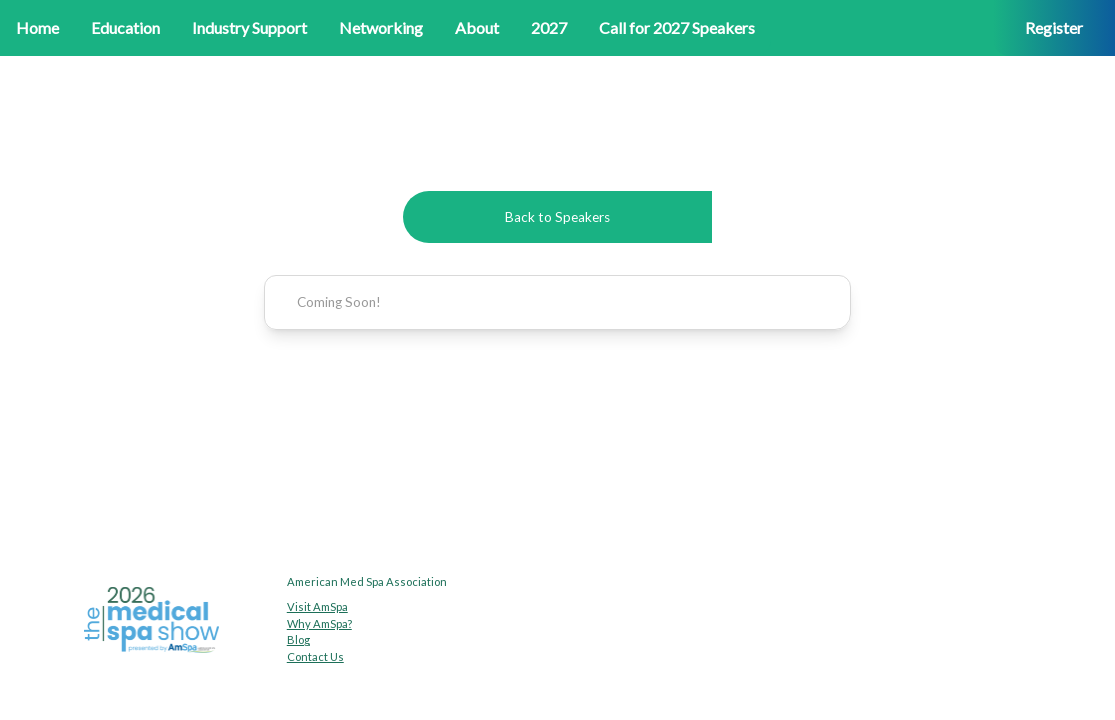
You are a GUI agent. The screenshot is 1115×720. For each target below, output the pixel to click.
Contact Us (315, 656)
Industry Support (249, 27)
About (477, 27)
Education (125, 27)
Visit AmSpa (317, 606)
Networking (381, 27)
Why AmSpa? (319, 623)
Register (1054, 27)
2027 (549, 27)
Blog (298, 639)
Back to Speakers (557, 217)
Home (37, 27)
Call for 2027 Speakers (677, 27)
